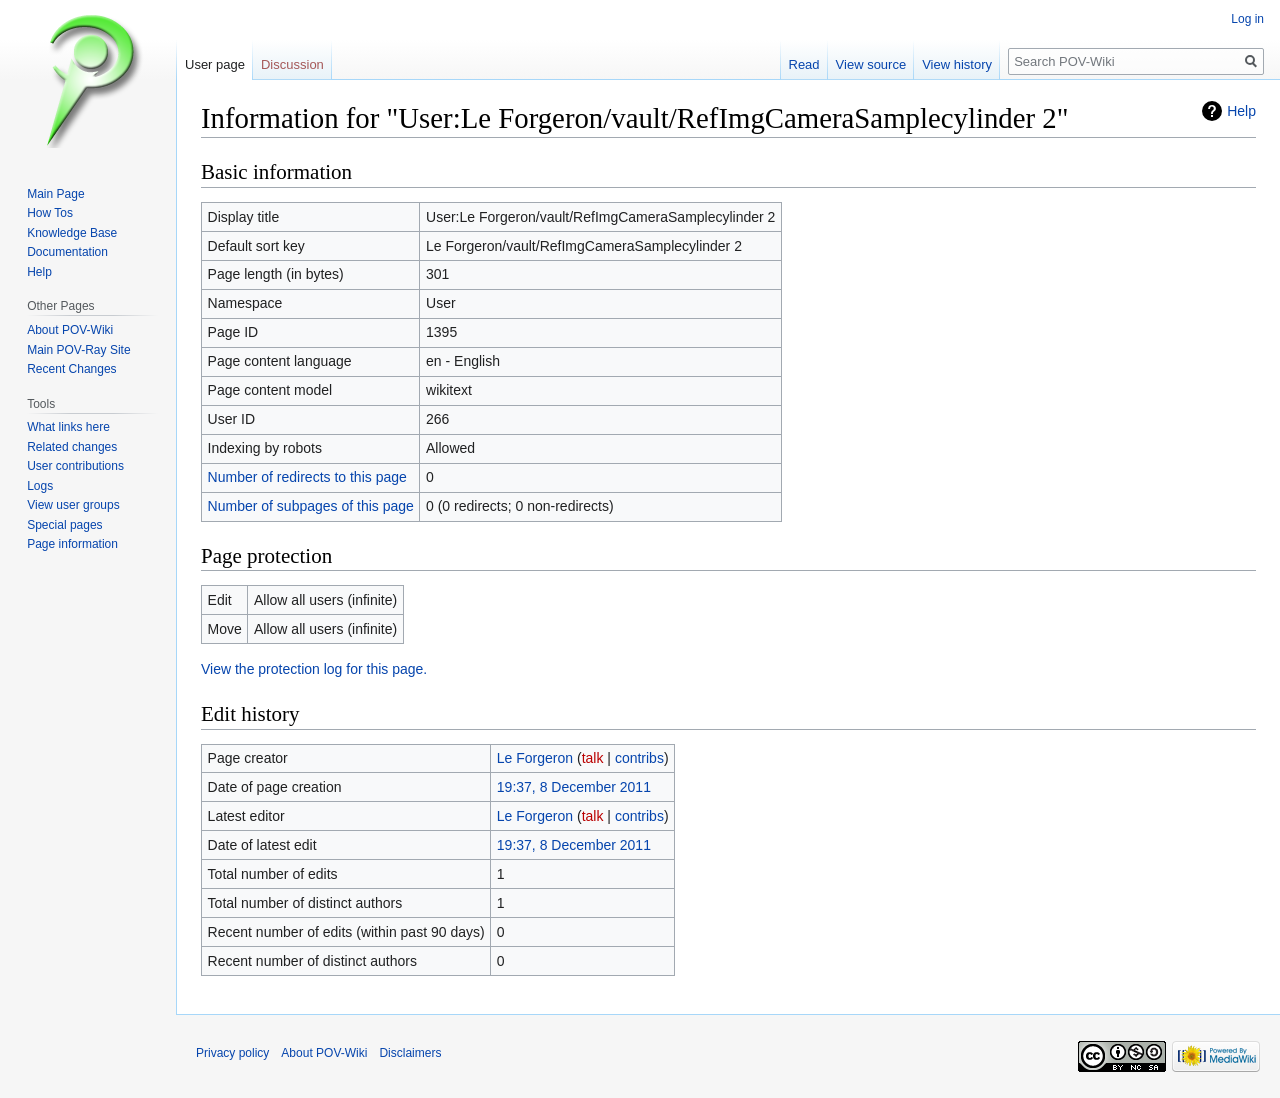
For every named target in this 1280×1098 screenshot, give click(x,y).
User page (215, 64)
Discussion (292, 64)
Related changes (72, 447)
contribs (639, 758)
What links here (68, 427)
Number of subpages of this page (311, 506)
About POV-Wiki (70, 330)
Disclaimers (410, 1053)
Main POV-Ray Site (78, 350)
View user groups (73, 505)
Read (804, 64)
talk (593, 758)
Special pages (64, 525)
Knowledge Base (72, 233)
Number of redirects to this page (307, 477)
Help (1241, 111)
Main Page (55, 194)
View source (871, 64)
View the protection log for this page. (314, 669)
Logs (40, 486)
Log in (1247, 19)
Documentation (67, 252)
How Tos (50, 213)
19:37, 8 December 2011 (574, 787)
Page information (72, 544)
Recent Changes (71, 369)
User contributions (75, 466)
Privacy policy (232, 1053)
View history (957, 64)
